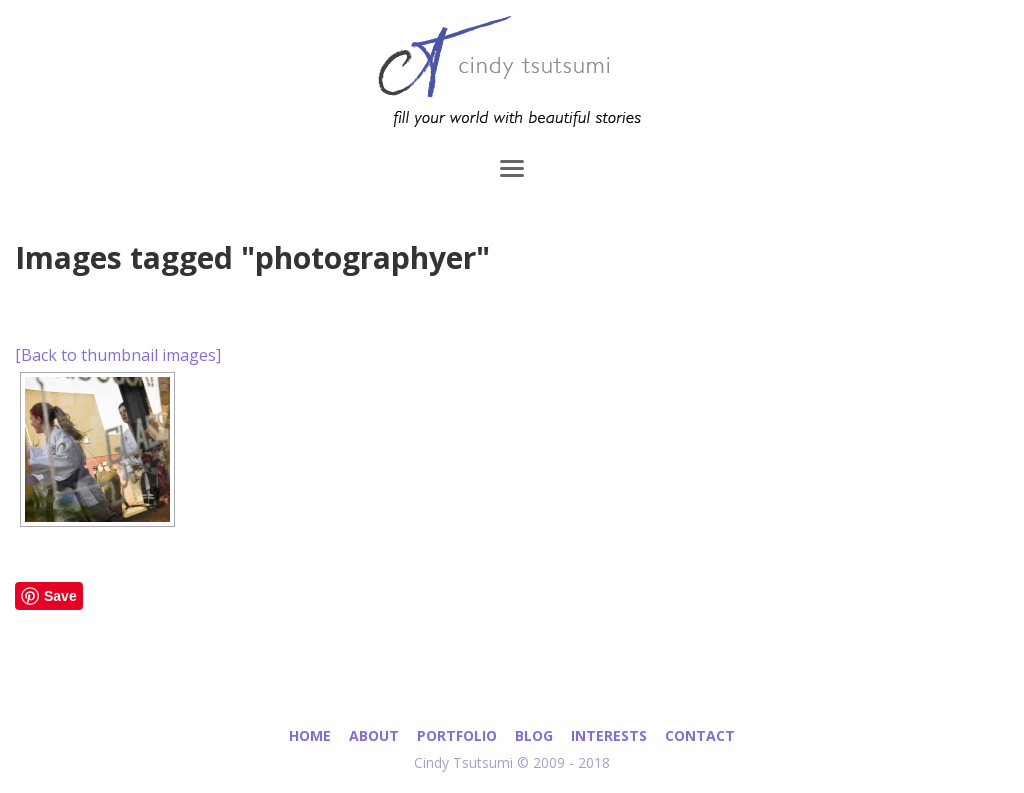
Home (310, 735)
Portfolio (457, 735)
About (374, 735)
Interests (609, 735)
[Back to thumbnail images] (118, 355)
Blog (534, 735)
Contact (700, 735)
